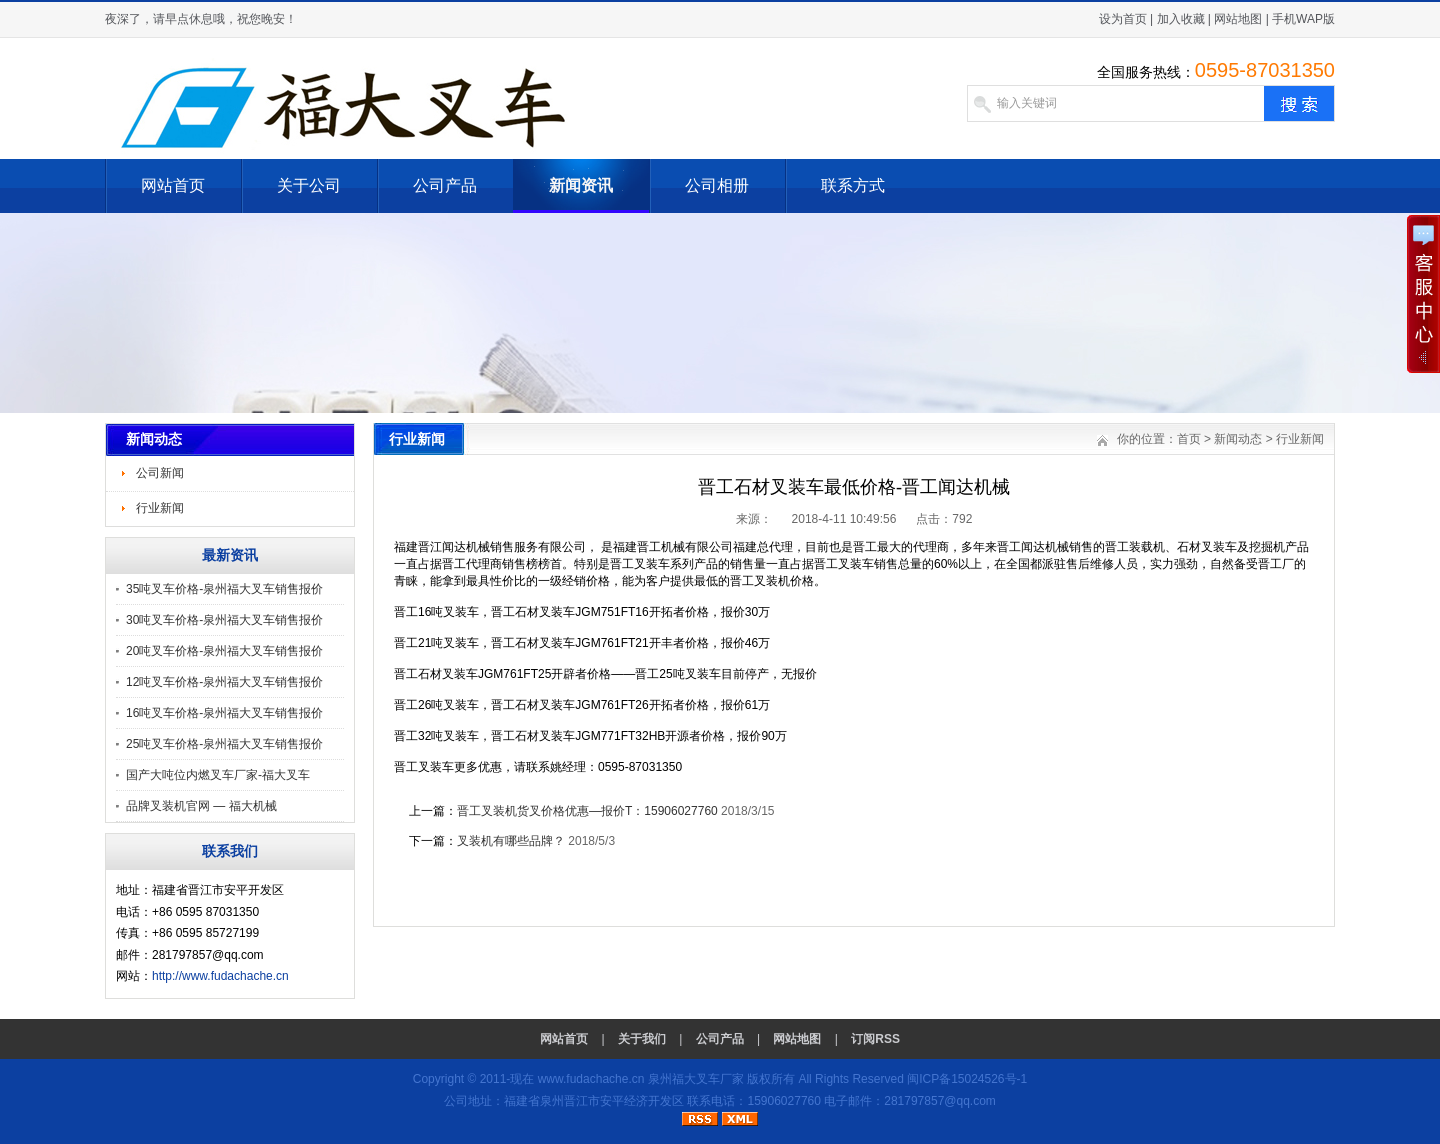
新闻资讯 (581, 185)
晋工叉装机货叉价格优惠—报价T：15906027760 (587, 811)
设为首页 (1123, 19)
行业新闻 (160, 508)
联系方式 (853, 185)
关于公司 (309, 185)
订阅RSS (875, 1039)
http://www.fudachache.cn (220, 976)
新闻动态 (1238, 439)
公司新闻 (160, 473)
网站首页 (173, 185)
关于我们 (642, 1039)
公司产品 (445, 185)
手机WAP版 (1303, 19)
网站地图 (1238, 19)
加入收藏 (1181, 19)
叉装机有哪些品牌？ (511, 841)
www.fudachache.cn (591, 1079)
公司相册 (717, 185)
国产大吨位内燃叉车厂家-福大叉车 (218, 775)
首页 (1189, 439)
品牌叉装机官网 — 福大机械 (201, 806)
